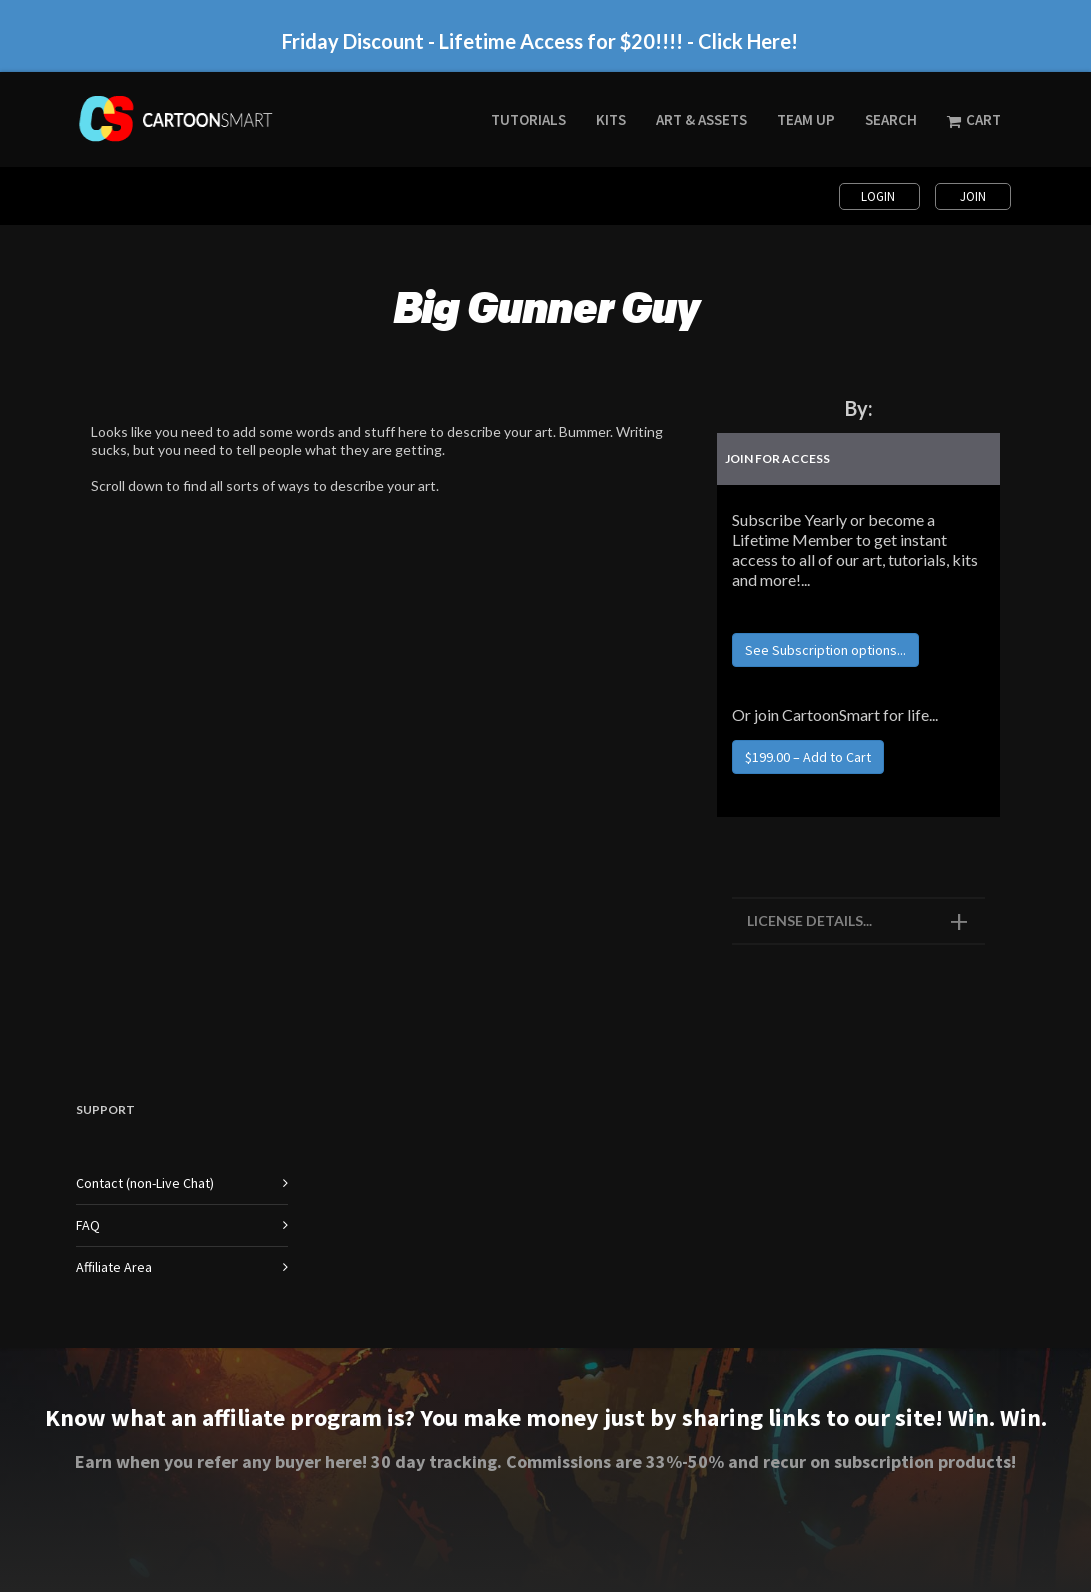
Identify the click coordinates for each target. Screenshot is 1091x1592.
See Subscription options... (825, 650)
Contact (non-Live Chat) (145, 1183)
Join (973, 196)
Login (879, 196)
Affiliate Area (114, 1267)
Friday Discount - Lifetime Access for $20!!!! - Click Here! (540, 41)
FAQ (88, 1225)
